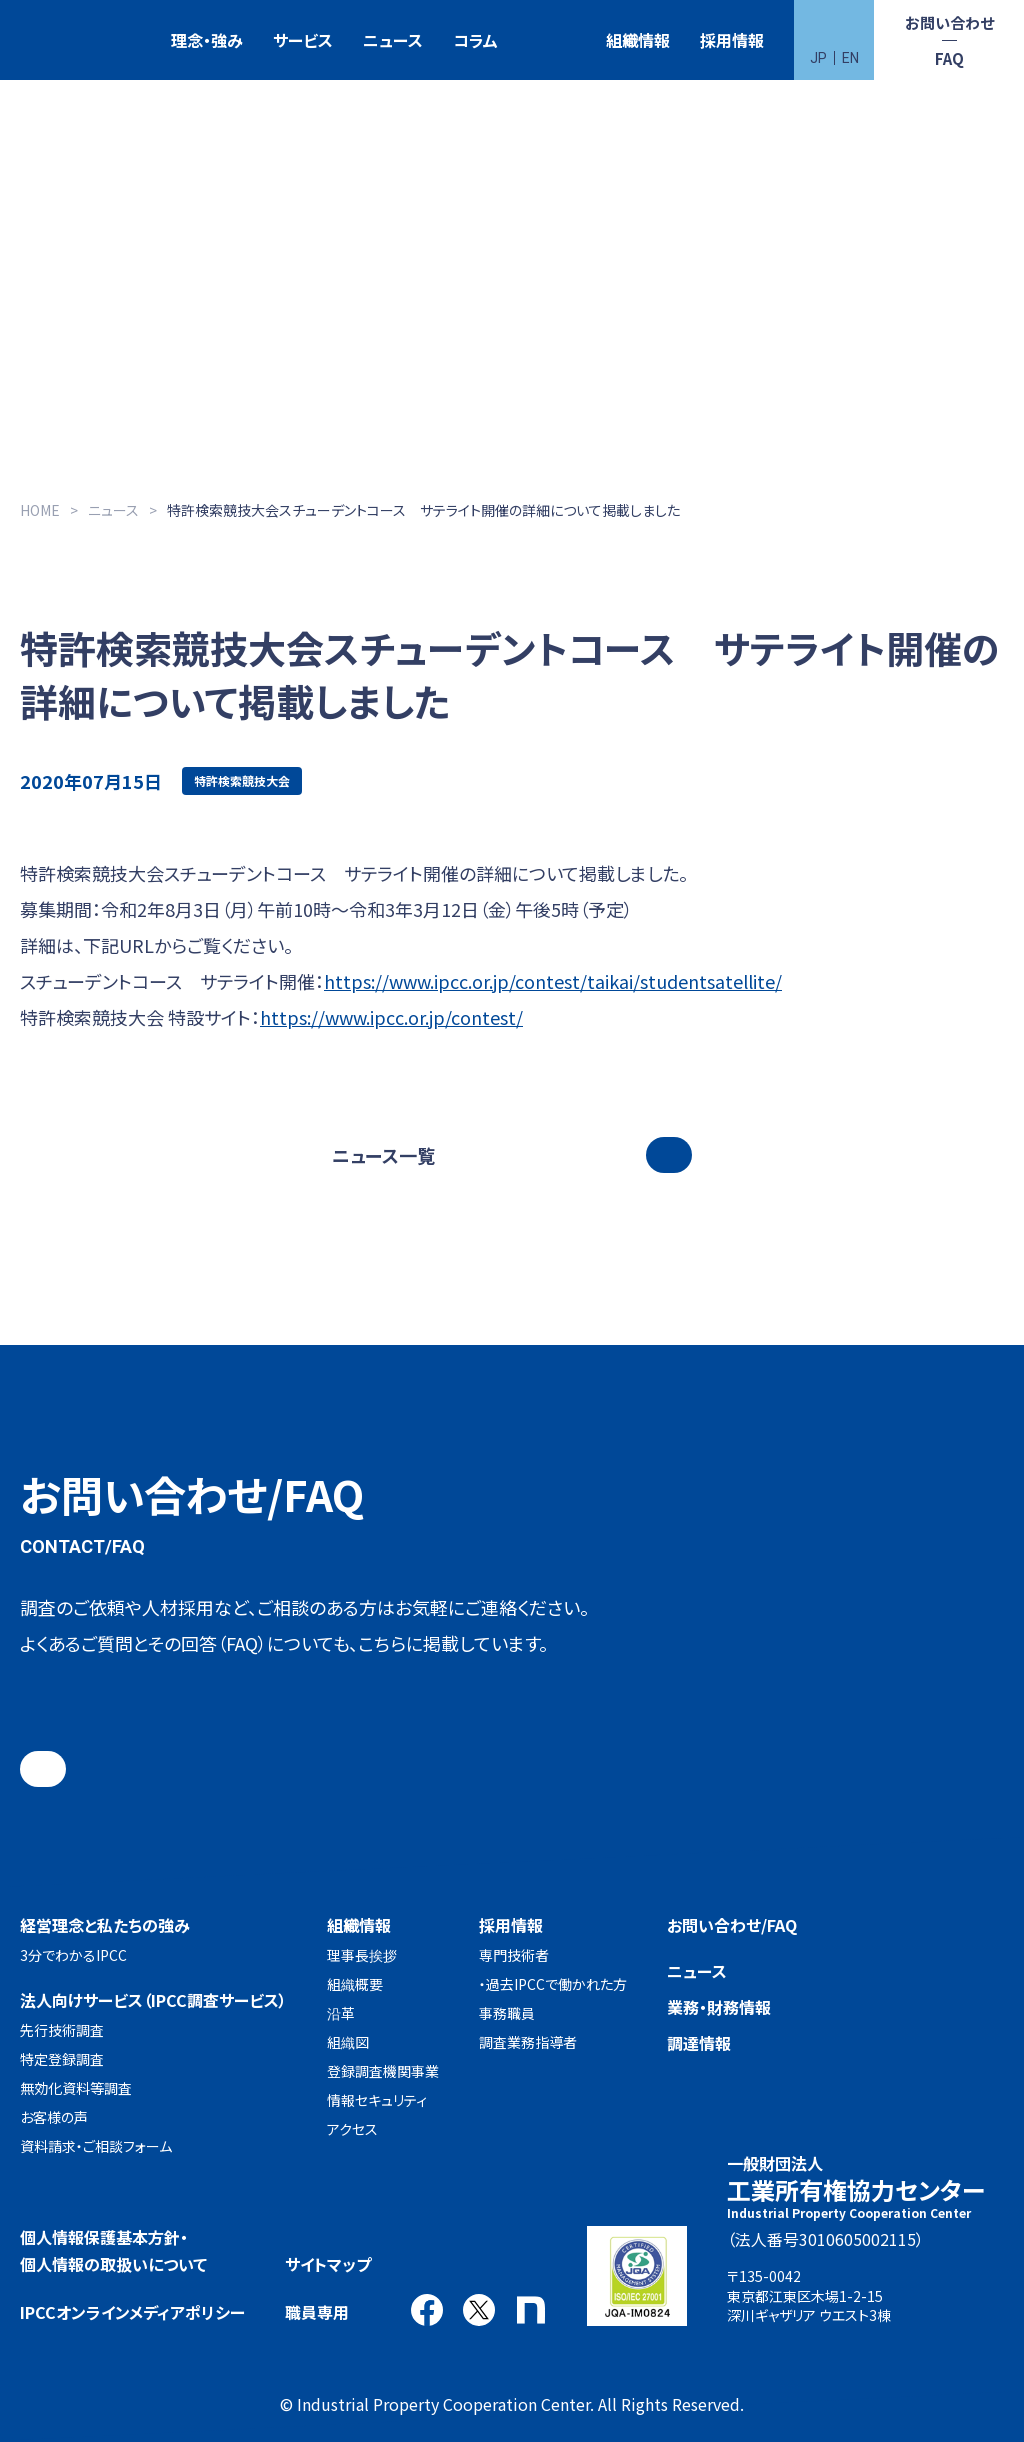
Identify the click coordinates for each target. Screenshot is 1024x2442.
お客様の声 (54, 2117)
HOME (40, 510)
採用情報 (732, 40)
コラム (475, 40)
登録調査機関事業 (383, 2071)
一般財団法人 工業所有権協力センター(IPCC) (75, 40)
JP (818, 58)
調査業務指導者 (528, 2042)
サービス (303, 40)
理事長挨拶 (362, 1955)
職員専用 (317, 2312)
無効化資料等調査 (76, 2088)
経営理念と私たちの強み (105, 1925)
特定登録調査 (62, 2059)
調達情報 (699, 2043)
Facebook (427, 2310)
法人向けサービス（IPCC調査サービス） (153, 2000)
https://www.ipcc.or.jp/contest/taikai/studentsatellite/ (553, 981)
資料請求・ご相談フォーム (96, 2146)
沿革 (341, 2013)
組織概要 (355, 1984)
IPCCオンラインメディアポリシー (132, 2312)
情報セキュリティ (377, 2100)
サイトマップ (328, 2264)
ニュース (393, 40)
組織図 (348, 2042)
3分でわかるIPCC (73, 1955)
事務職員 (507, 2013)
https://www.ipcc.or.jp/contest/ (391, 1017)
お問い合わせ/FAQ (732, 1925)
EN (850, 58)
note (531, 2310)
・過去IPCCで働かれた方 (553, 1984)
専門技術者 (514, 1955)
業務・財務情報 (719, 2007)
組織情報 (638, 40)
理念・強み (207, 40)
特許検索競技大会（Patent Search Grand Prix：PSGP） (552, 40)
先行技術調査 (62, 2030)
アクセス (352, 2129)
